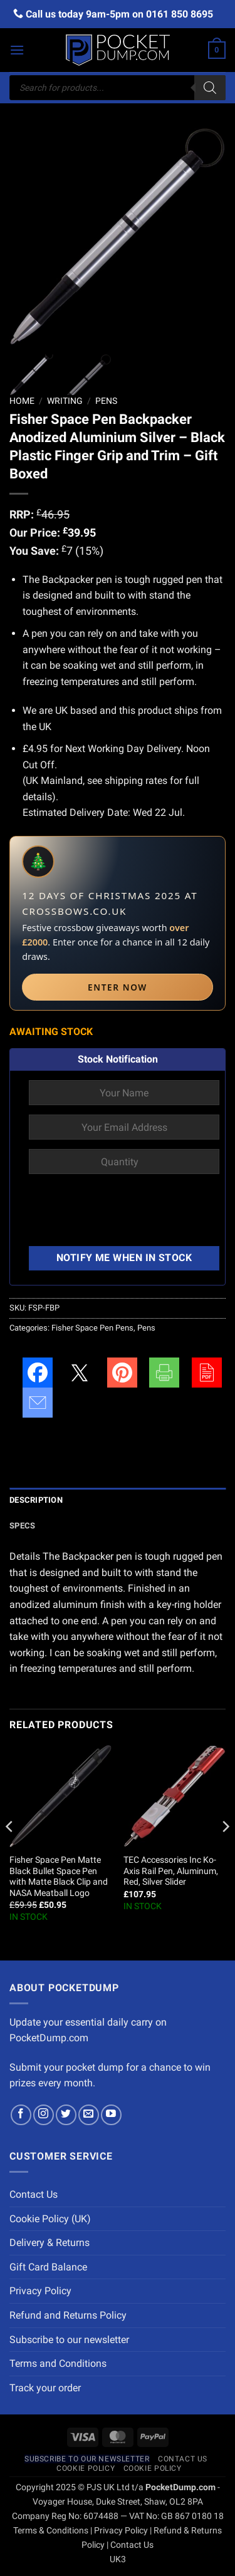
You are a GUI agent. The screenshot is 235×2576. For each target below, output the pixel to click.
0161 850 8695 (179, 14)
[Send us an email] (88, 2115)
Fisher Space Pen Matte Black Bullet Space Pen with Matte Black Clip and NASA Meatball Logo (58, 1876)
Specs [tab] (22, 1525)
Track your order (45, 2388)
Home (21, 401)
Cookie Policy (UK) (50, 2219)
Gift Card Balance (48, 2267)
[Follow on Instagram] (43, 2115)
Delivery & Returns (49, 2243)
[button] (16, 49)
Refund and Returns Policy (68, 2315)
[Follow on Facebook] (21, 2115)
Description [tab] (36, 1500)
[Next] (224, 1851)
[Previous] (10, 1851)
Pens (106, 401)
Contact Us (33, 2194)
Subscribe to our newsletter (69, 2340)
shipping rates (136, 780)
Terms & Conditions (50, 2530)
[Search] (210, 87)
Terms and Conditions (58, 2363)
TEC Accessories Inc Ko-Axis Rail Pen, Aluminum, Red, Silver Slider (170, 1871)
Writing (65, 401)
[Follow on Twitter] (66, 2115)
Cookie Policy (85, 2468)
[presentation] (124, 1211)
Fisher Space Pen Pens (92, 1327)
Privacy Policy (40, 2291)
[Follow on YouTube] (111, 2115)
